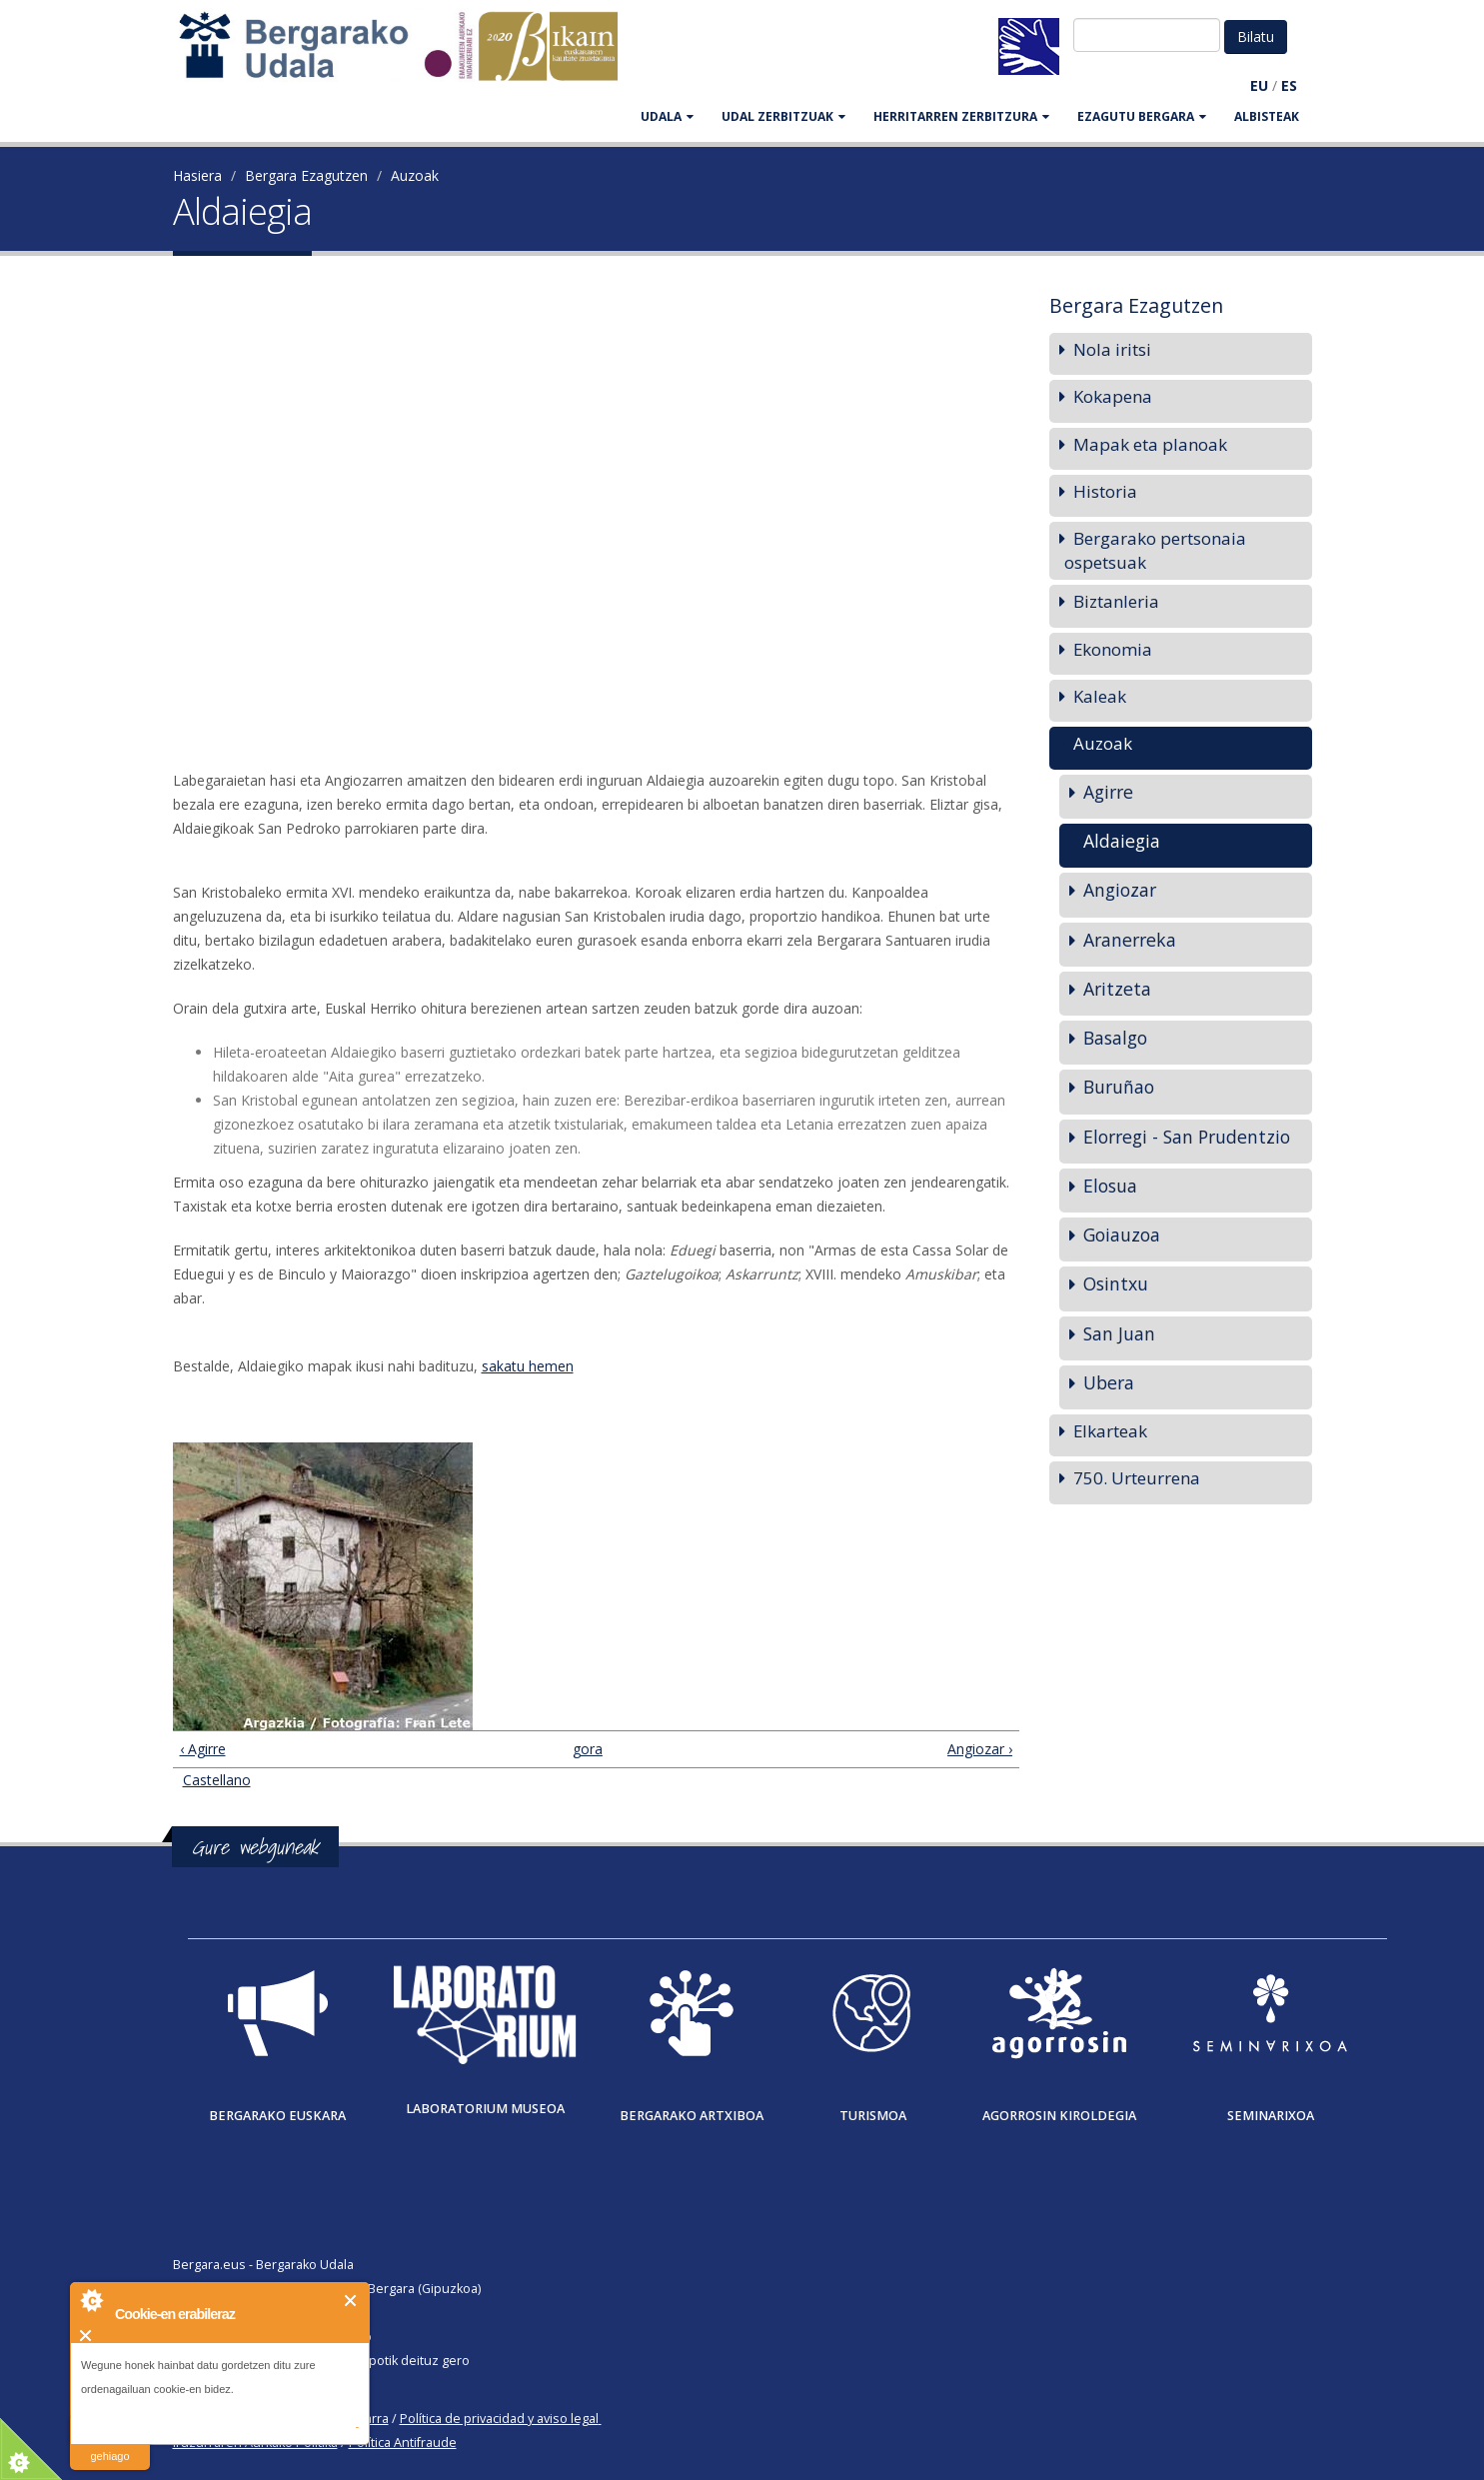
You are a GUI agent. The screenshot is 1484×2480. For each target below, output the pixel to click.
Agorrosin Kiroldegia (1059, 2115)
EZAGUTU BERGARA (1141, 116)
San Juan (1119, 1333)
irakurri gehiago (109, 2443)
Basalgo (1115, 1038)
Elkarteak (1110, 1430)
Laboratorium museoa (485, 2108)
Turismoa (872, 2115)
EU (1259, 85)
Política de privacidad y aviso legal (499, 2418)
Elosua (1110, 1186)
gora (588, 1748)
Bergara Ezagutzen (306, 175)
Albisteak (1266, 116)
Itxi (351, 2300)
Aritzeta (1117, 989)
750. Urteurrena (1136, 1477)
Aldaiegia (1121, 841)
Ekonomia (1112, 649)
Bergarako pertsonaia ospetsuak (1155, 550)
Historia (1105, 491)
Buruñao (1118, 1087)
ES (1289, 85)
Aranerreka (1129, 940)
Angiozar (1119, 890)
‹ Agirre (203, 1748)
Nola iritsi (1112, 349)
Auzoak (415, 175)
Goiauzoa (1121, 1234)
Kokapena (1112, 396)
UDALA (667, 116)
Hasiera (197, 175)
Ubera (1108, 1382)
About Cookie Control (91, 2300)
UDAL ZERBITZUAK (783, 116)
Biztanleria (1116, 601)
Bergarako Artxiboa (691, 2115)
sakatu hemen (528, 1365)
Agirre (1108, 792)
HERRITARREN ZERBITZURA (961, 116)
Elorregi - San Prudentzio (1186, 1137)
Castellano (217, 1779)
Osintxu (1115, 1283)
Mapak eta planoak (1150, 444)
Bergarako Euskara (277, 2115)
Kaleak (1099, 696)
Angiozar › (979, 1748)
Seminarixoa (1270, 2115)
